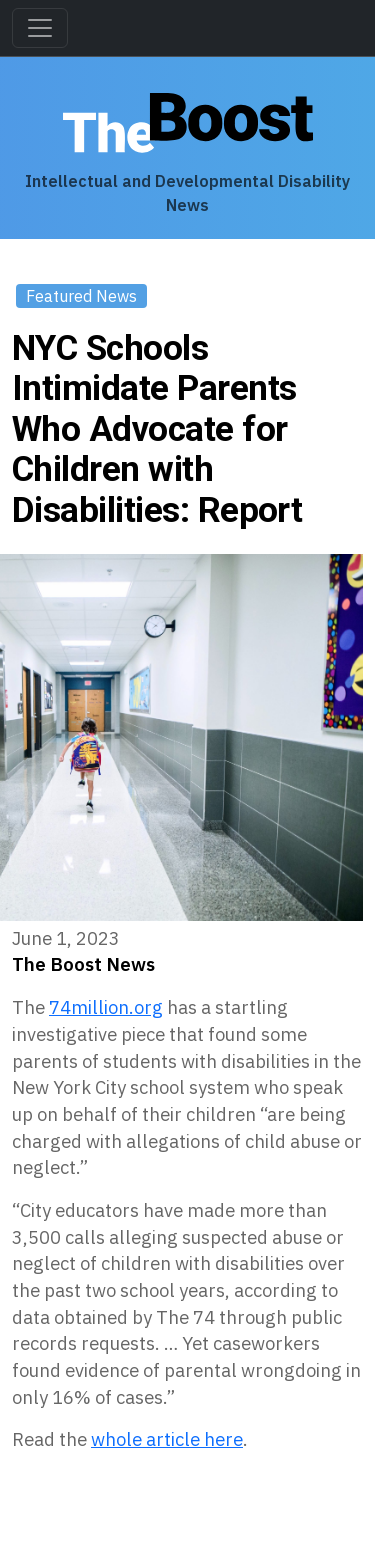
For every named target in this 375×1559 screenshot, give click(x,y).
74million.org (106, 1007)
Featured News (81, 296)
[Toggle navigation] (40, 28)
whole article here (167, 1439)
